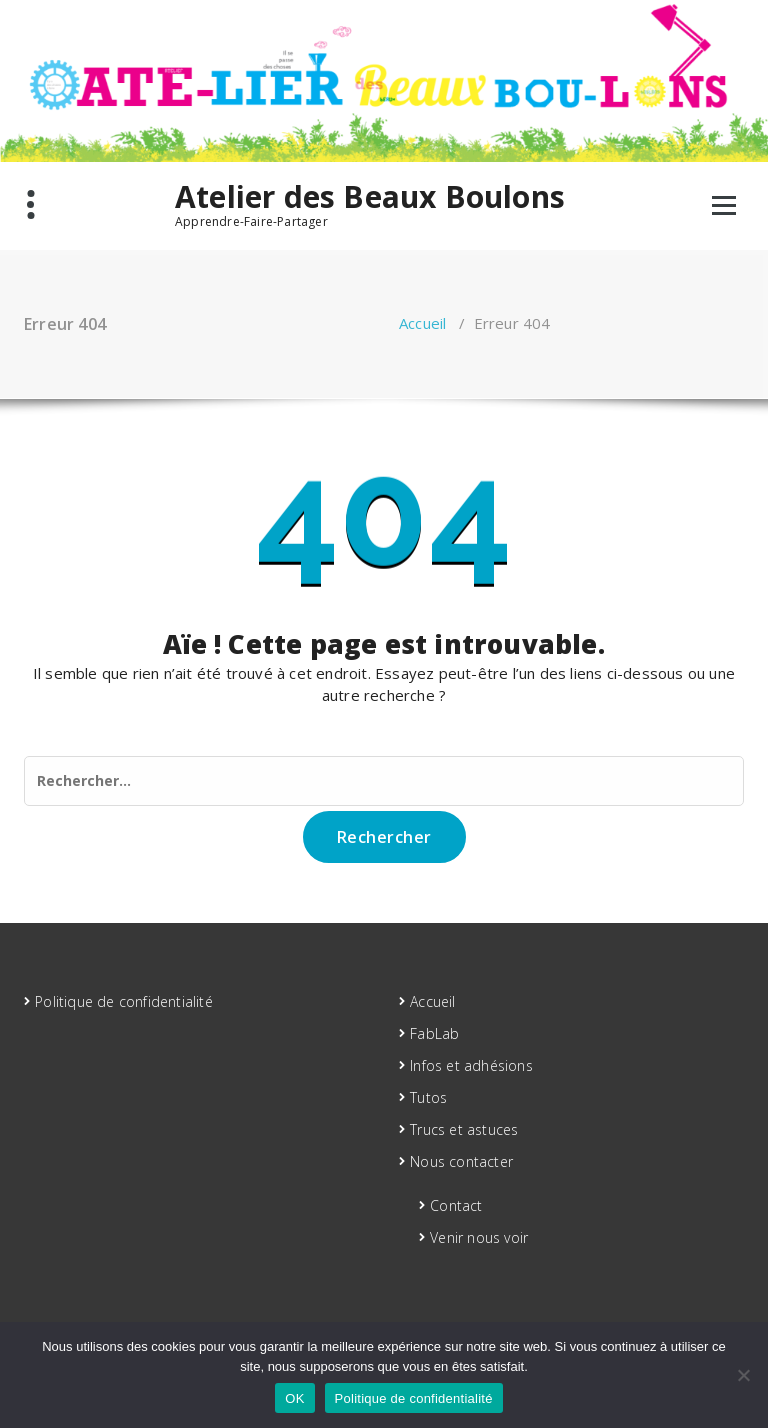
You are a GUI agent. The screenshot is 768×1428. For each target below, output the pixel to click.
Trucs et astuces (464, 1129)
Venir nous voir (479, 1237)
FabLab (434, 1033)
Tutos (428, 1097)
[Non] (743, 1375)
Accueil (422, 323)
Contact (456, 1205)
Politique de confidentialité (124, 1001)
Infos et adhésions (471, 1065)
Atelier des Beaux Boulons (370, 197)
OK (294, 1398)
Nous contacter (461, 1161)
